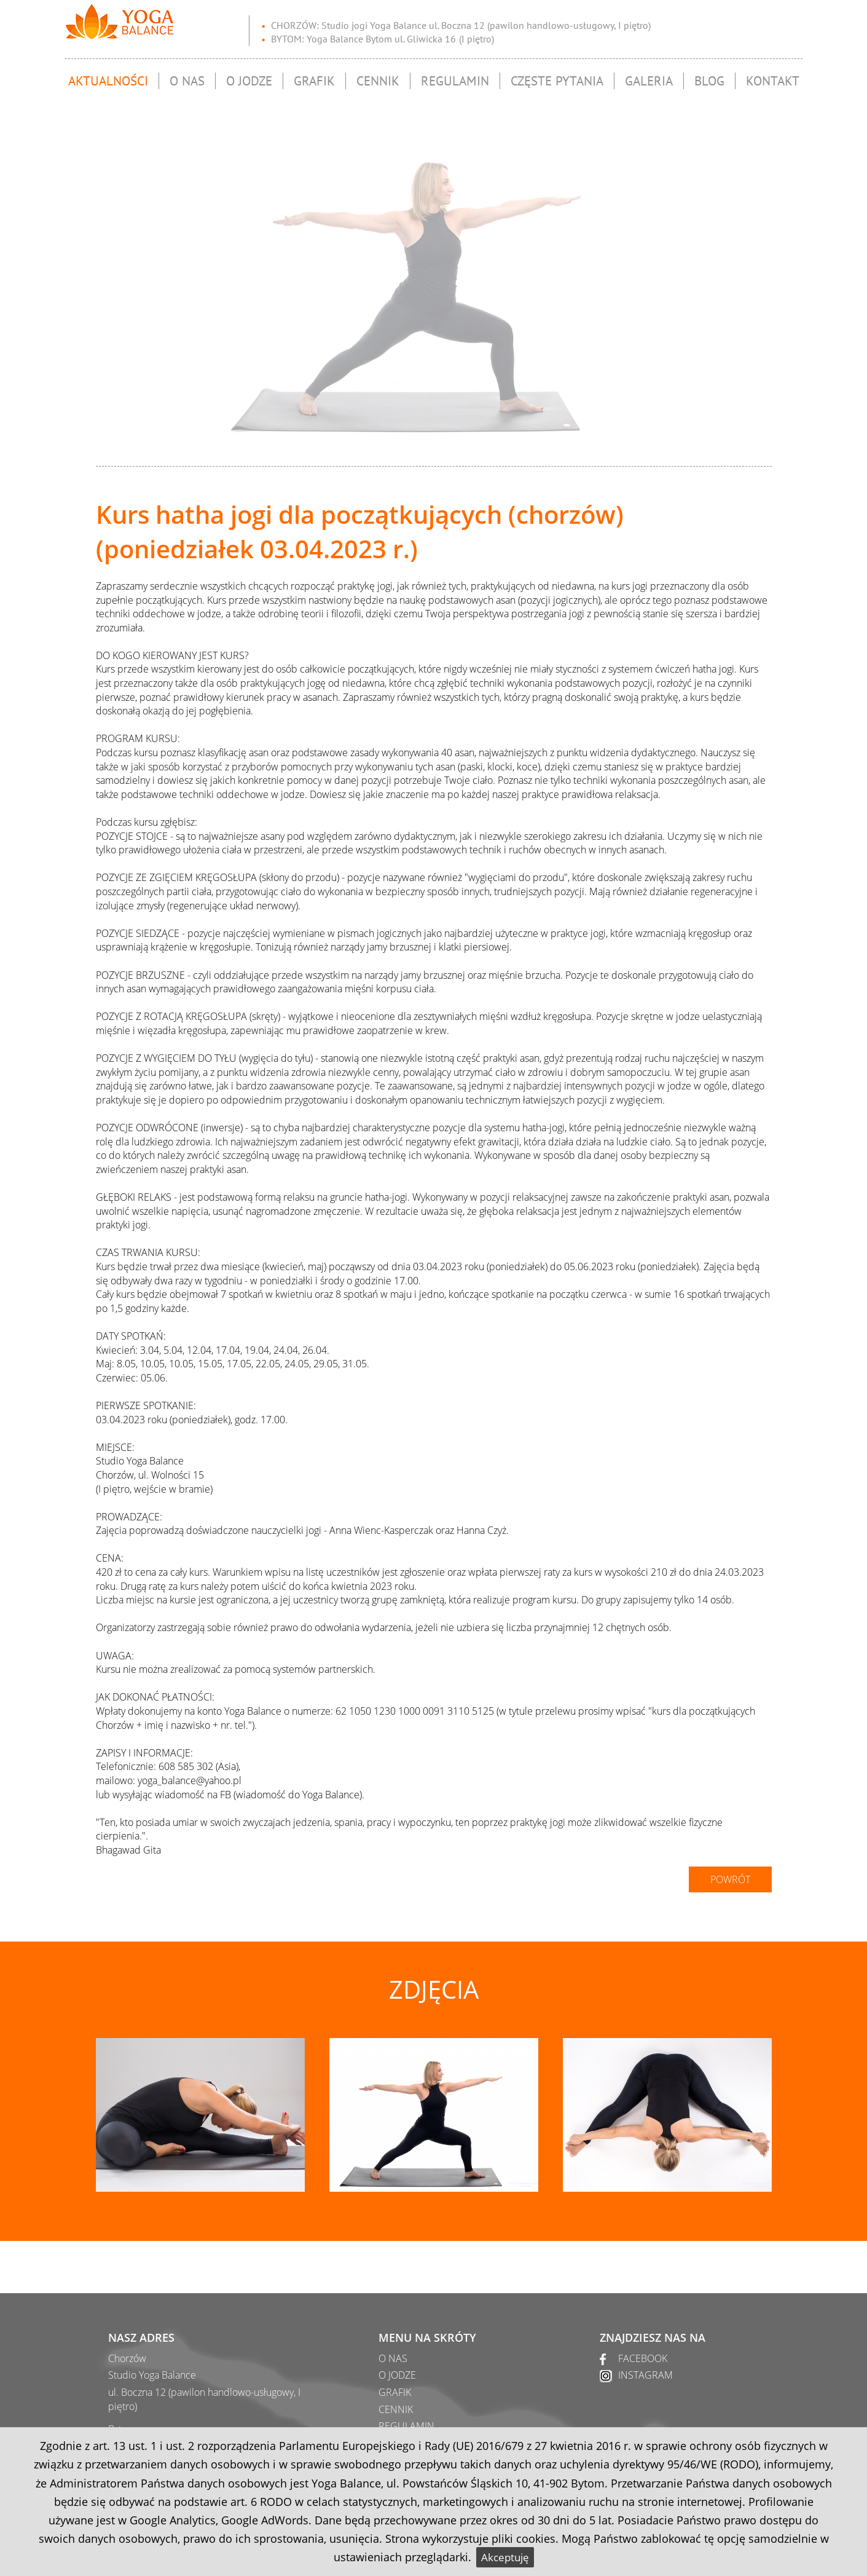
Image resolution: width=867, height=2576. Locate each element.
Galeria (649, 76)
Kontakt (772, 76)
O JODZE (397, 2375)
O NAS (393, 2358)
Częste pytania (557, 76)
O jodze (249, 76)
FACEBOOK (642, 2358)
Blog (709, 76)
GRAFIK (395, 2392)
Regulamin (455, 76)
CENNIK (396, 2409)
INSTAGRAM (645, 2375)
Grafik (314, 76)
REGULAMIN (406, 2426)
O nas (187, 76)
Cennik (377, 76)
